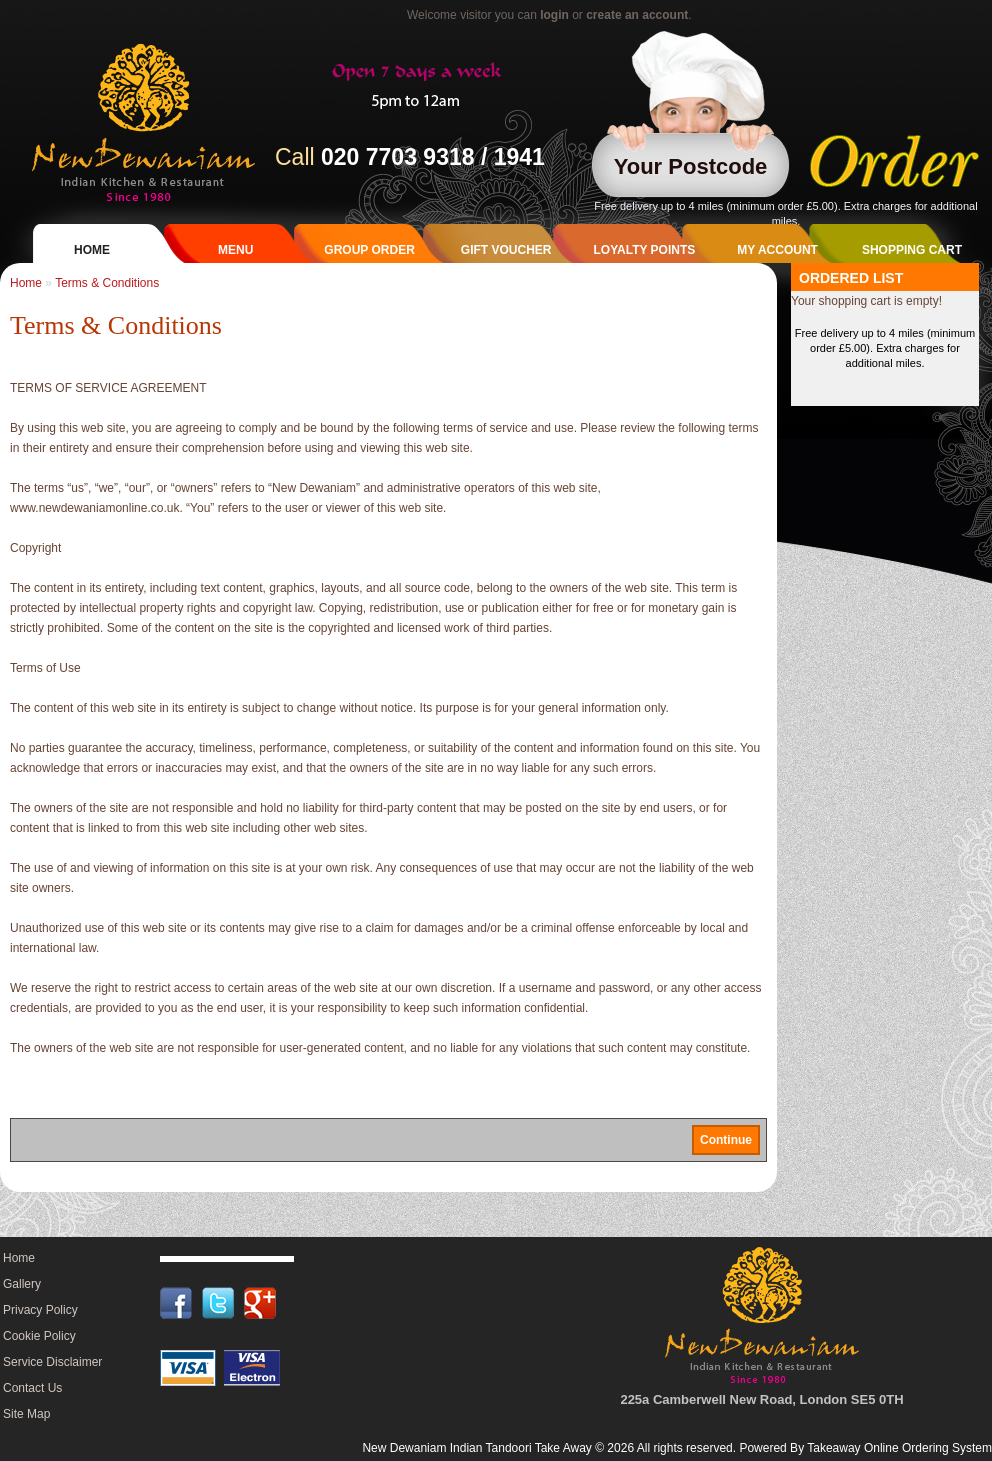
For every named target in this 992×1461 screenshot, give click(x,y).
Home (92, 250)
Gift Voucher (506, 250)
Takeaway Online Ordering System (899, 1448)
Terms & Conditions (107, 283)
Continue (726, 1140)
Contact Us (32, 1388)
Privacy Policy (40, 1310)
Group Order (369, 250)
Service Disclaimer (52, 1362)
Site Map (26, 1414)
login (554, 15)
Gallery (22, 1284)
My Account (777, 250)
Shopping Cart (912, 250)
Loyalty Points (644, 250)
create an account (637, 15)
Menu (235, 250)
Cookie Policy (39, 1336)
